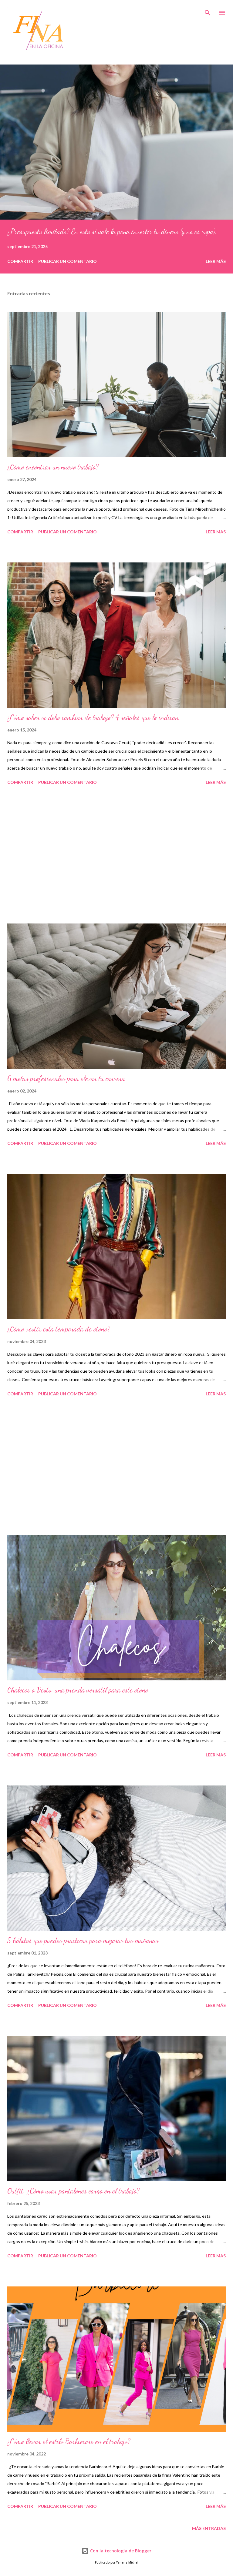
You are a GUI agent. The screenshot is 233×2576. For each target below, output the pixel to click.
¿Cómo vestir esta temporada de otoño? (58, 1328)
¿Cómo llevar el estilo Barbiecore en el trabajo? (68, 2441)
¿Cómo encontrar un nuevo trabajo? (53, 466)
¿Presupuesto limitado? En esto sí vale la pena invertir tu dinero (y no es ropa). (112, 231)
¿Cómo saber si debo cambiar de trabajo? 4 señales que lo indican (93, 717)
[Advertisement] (116, 855)
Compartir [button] (20, 261)
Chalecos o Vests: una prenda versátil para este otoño (77, 1690)
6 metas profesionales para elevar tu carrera (66, 1078)
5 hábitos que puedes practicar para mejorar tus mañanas (82, 1940)
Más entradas (209, 2528)
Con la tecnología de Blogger (116, 2551)
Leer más (216, 261)
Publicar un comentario (67, 261)
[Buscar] (207, 11)
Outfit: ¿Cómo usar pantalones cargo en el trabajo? (73, 2190)
